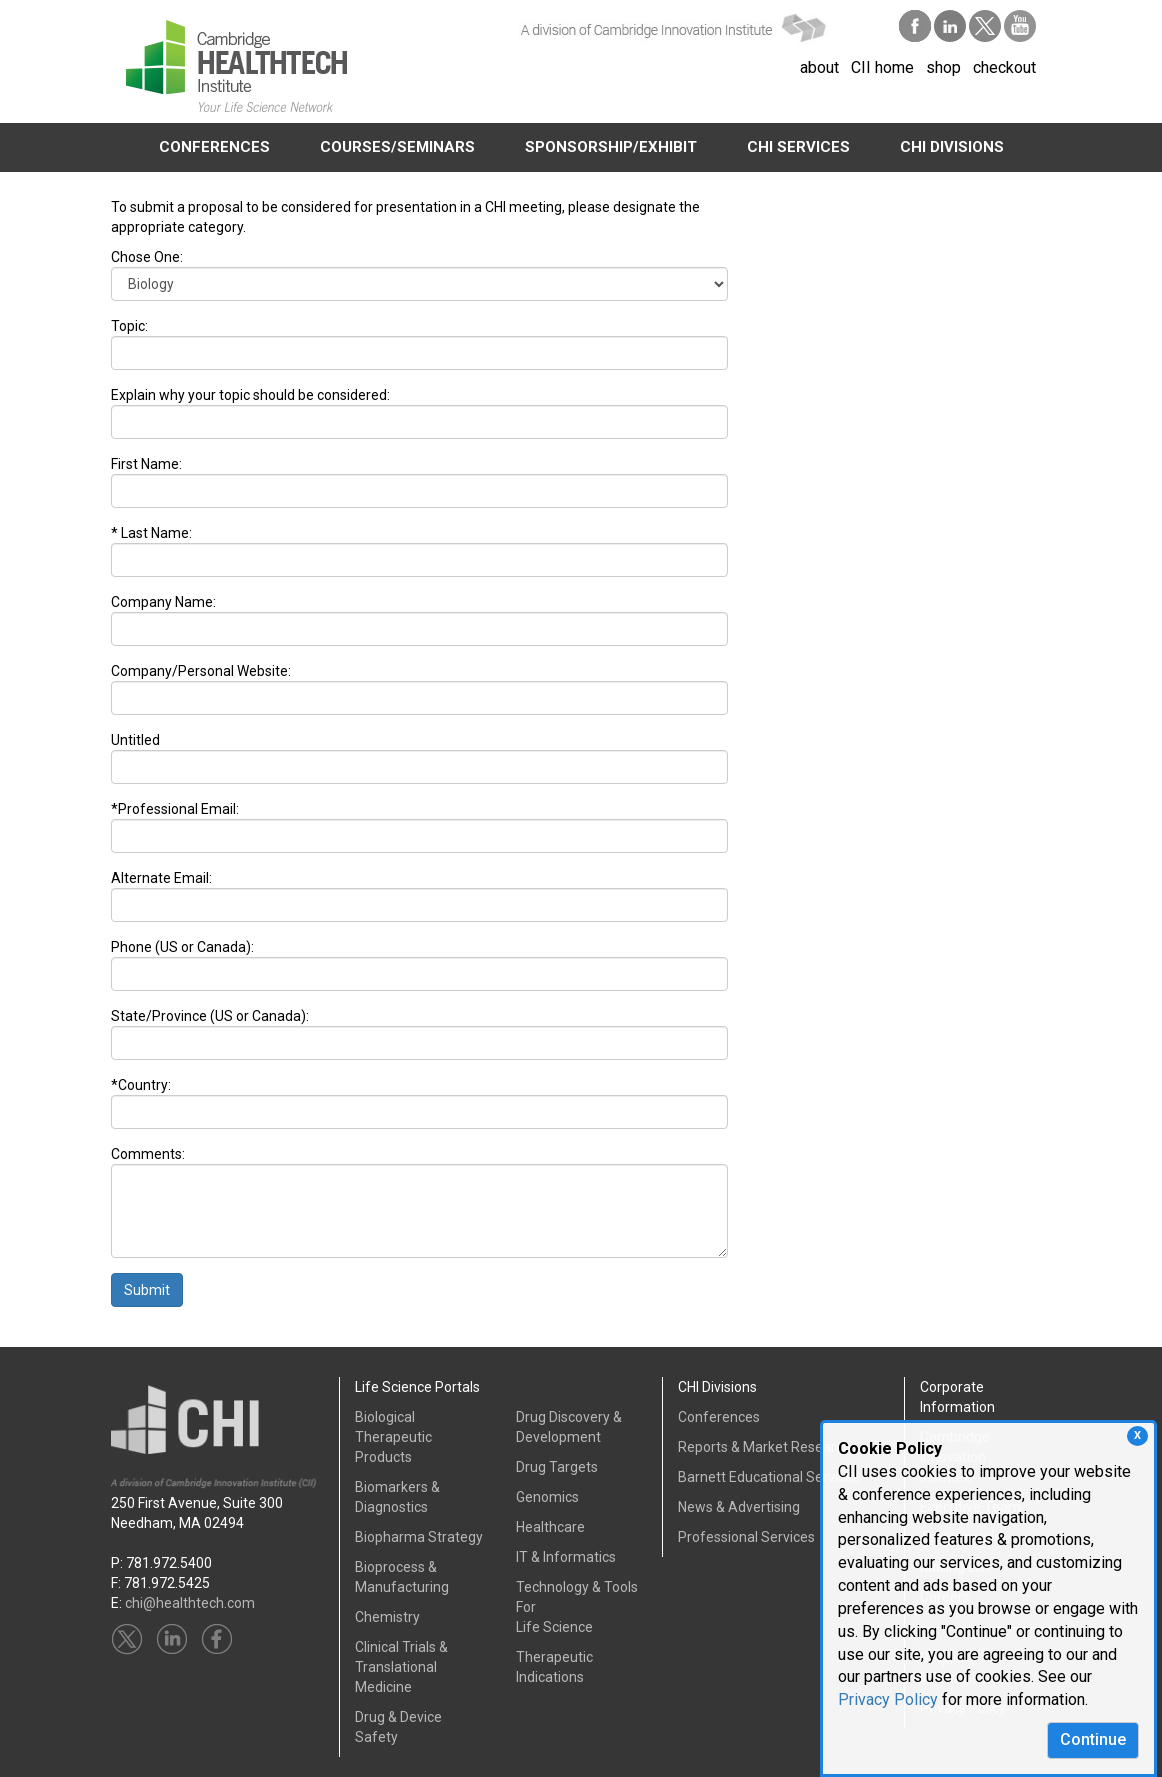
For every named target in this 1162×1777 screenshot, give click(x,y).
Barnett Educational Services (769, 1477)
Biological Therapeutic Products (393, 1437)
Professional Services (746, 1537)
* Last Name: (151, 533)
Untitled (135, 740)
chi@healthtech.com (190, 1603)
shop (943, 67)
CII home (882, 67)
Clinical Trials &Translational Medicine (401, 1667)
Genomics (547, 1497)
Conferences (719, 1417)
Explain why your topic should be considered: (250, 395)
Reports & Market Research (764, 1447)
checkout (1004, 67)
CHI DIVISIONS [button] (952, 147)
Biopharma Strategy (419, 1537)
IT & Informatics (566, 1557)
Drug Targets (557, 1467)
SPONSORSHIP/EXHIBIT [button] (611, 147)
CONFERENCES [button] (214, 147)
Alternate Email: (161, 878)
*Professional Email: (175, 809)
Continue (1093, 1739)
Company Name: (163, 602)
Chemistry (387, 1617)
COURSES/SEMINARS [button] (397, 147)
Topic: (129, 326)
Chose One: (147, 257)
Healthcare (550, 1527)
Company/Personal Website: (201, 671)
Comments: (148, 1154)
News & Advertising (739, 1507)
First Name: (146, 464)
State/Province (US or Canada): (210, 1016)
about (819, 67)
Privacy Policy (888, 1699)
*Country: (141, 1085)
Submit (147, 1290)
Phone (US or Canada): (182, 947)
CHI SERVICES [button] (798, 147)
